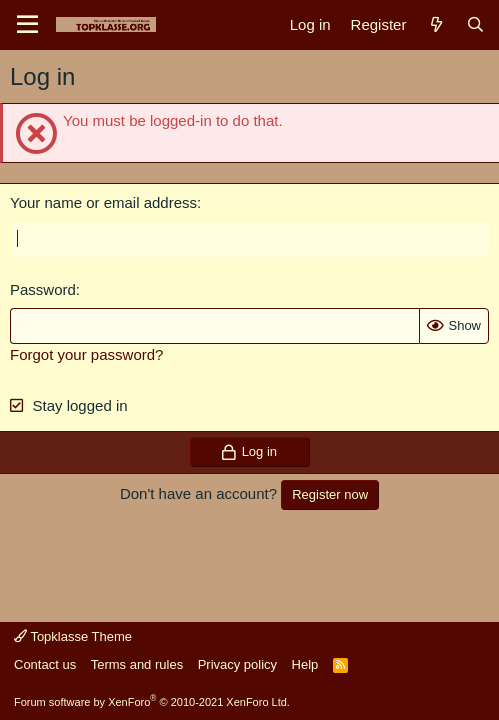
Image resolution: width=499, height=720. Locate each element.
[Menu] (27, 25)
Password (43, 289)
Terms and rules (137, 664)
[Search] (475, 24)
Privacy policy (237, 664)
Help (305, 664)
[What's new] (435, 24)
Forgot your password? (86, 354)
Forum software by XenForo (152, 702)
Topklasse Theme (73, 636)
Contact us (45, 664)
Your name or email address (103, 202)
